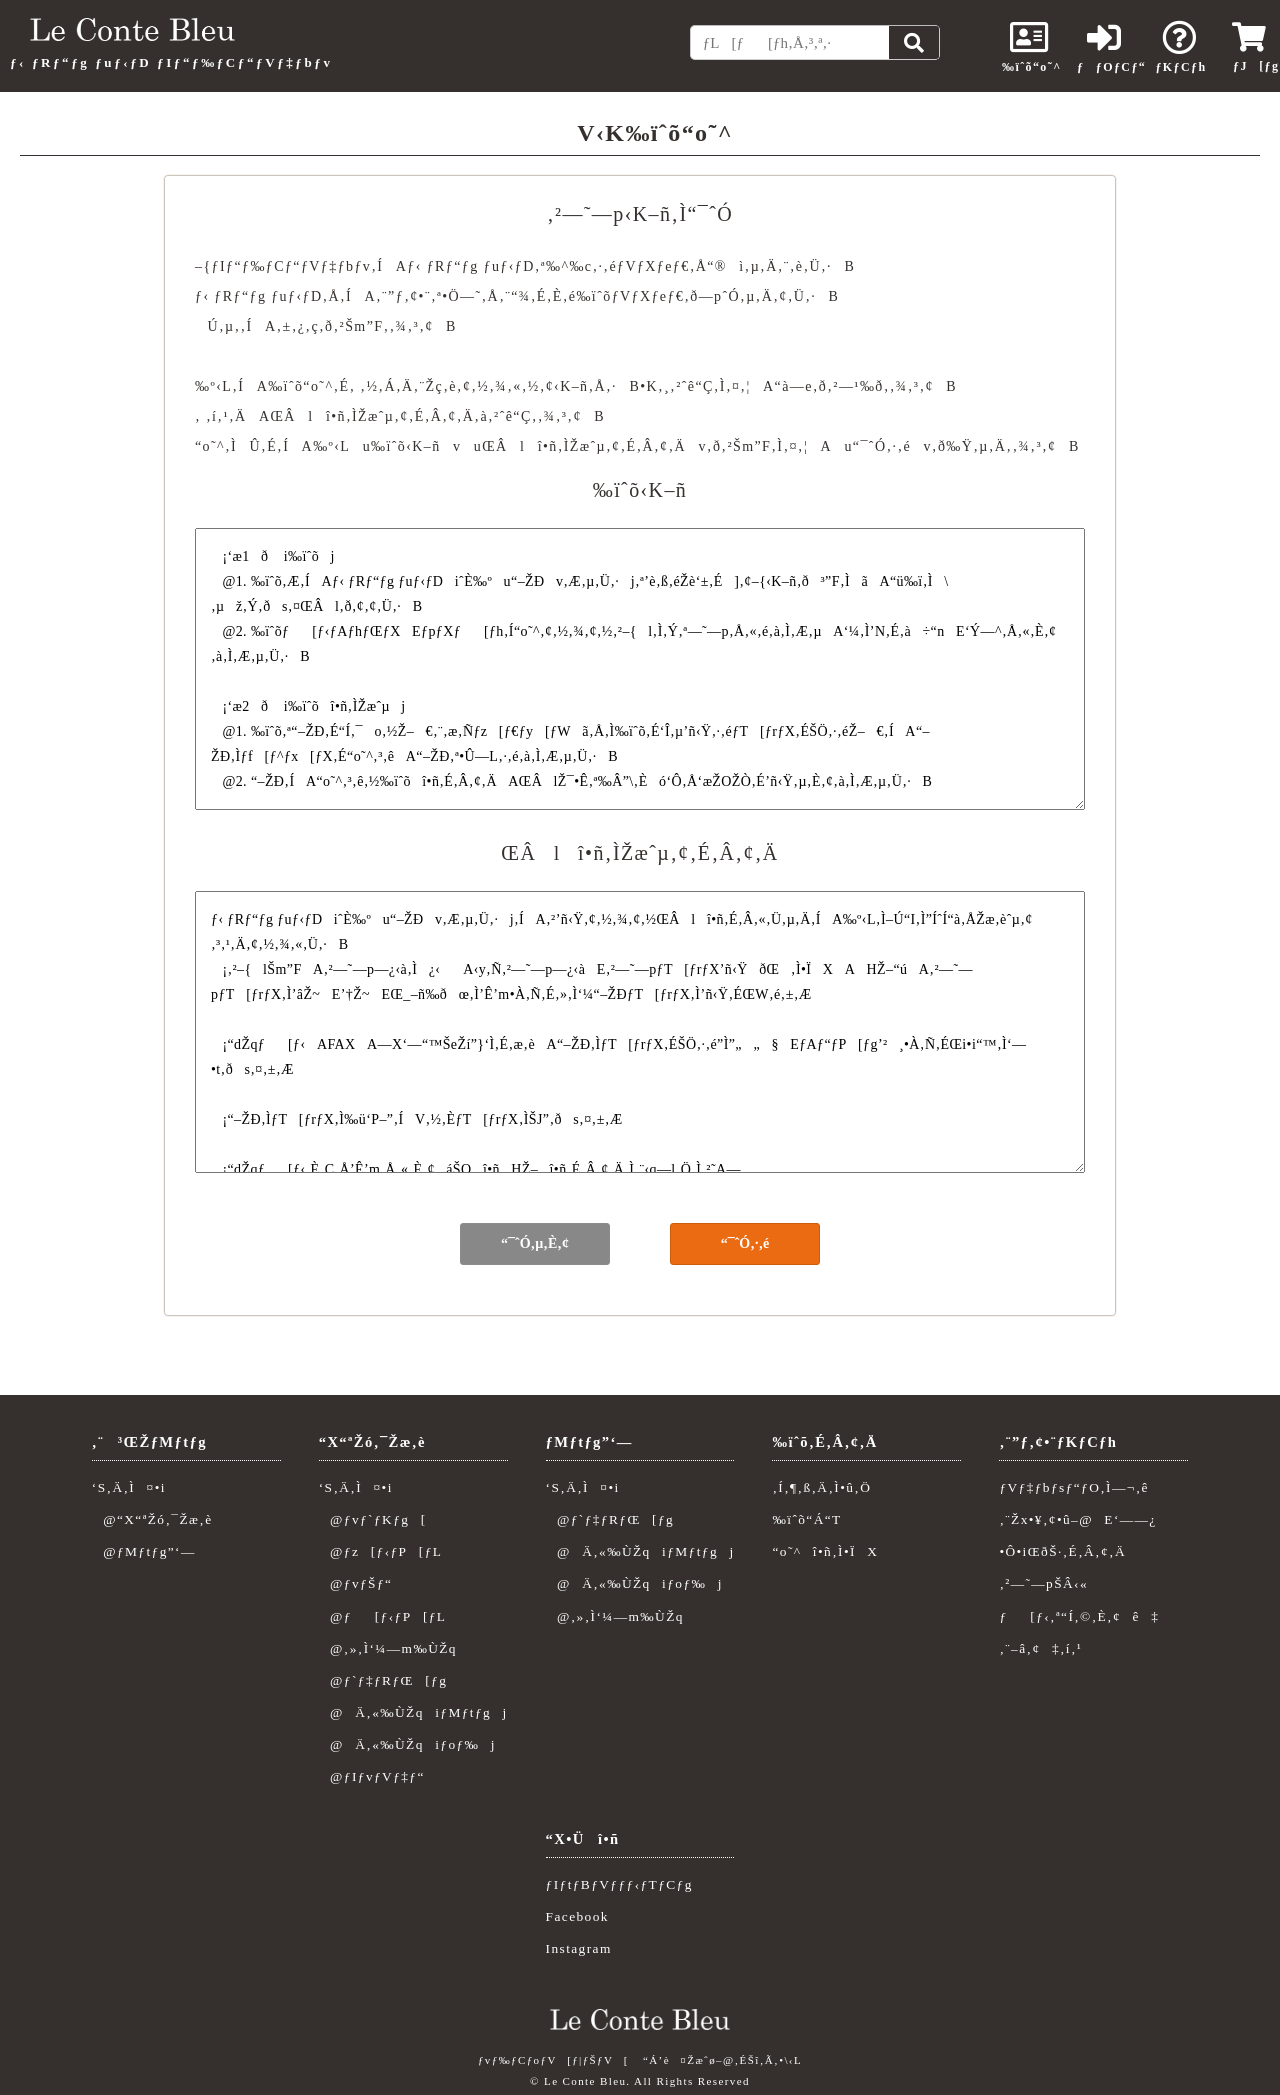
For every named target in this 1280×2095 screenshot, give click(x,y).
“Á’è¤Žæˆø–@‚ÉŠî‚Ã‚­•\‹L (722, 2060)
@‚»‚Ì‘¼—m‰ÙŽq (388, 1648)
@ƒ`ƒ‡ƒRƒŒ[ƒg (383, 1680)
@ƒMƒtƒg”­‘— (144, 1551)
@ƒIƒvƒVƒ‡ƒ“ (372, 1776)
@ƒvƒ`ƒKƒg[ (373, 1519)
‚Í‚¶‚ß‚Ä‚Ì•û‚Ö (821, 1487)
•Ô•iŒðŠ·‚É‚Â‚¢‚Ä (1062, 1551)
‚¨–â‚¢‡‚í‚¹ (1040, 1648)
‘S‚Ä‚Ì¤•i (129, 1487)
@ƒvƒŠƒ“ (356, 1583)
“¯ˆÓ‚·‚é (745, 1243)
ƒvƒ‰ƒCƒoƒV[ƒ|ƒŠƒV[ (553, 2060)
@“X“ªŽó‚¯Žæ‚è (152, 1519)
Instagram (579, 1948)
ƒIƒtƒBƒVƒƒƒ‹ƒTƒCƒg (619, 1884)
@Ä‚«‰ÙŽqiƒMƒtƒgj (413, 1712)
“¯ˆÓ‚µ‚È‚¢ (535, 1243)
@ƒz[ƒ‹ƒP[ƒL (381, 1551)
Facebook (577, 1916)
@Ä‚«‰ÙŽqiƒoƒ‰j (407, 1744)
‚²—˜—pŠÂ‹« (1043, 1583)
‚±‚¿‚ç (298, 326)
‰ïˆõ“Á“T (806, 1519)
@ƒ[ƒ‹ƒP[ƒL (383, 1616)
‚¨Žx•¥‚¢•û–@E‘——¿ (1077, 1519)
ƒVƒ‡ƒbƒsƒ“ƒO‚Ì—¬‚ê (1074, 1487)
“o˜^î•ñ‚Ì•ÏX (825, 1551)
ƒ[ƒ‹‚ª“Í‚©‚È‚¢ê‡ (1079, 1616)
